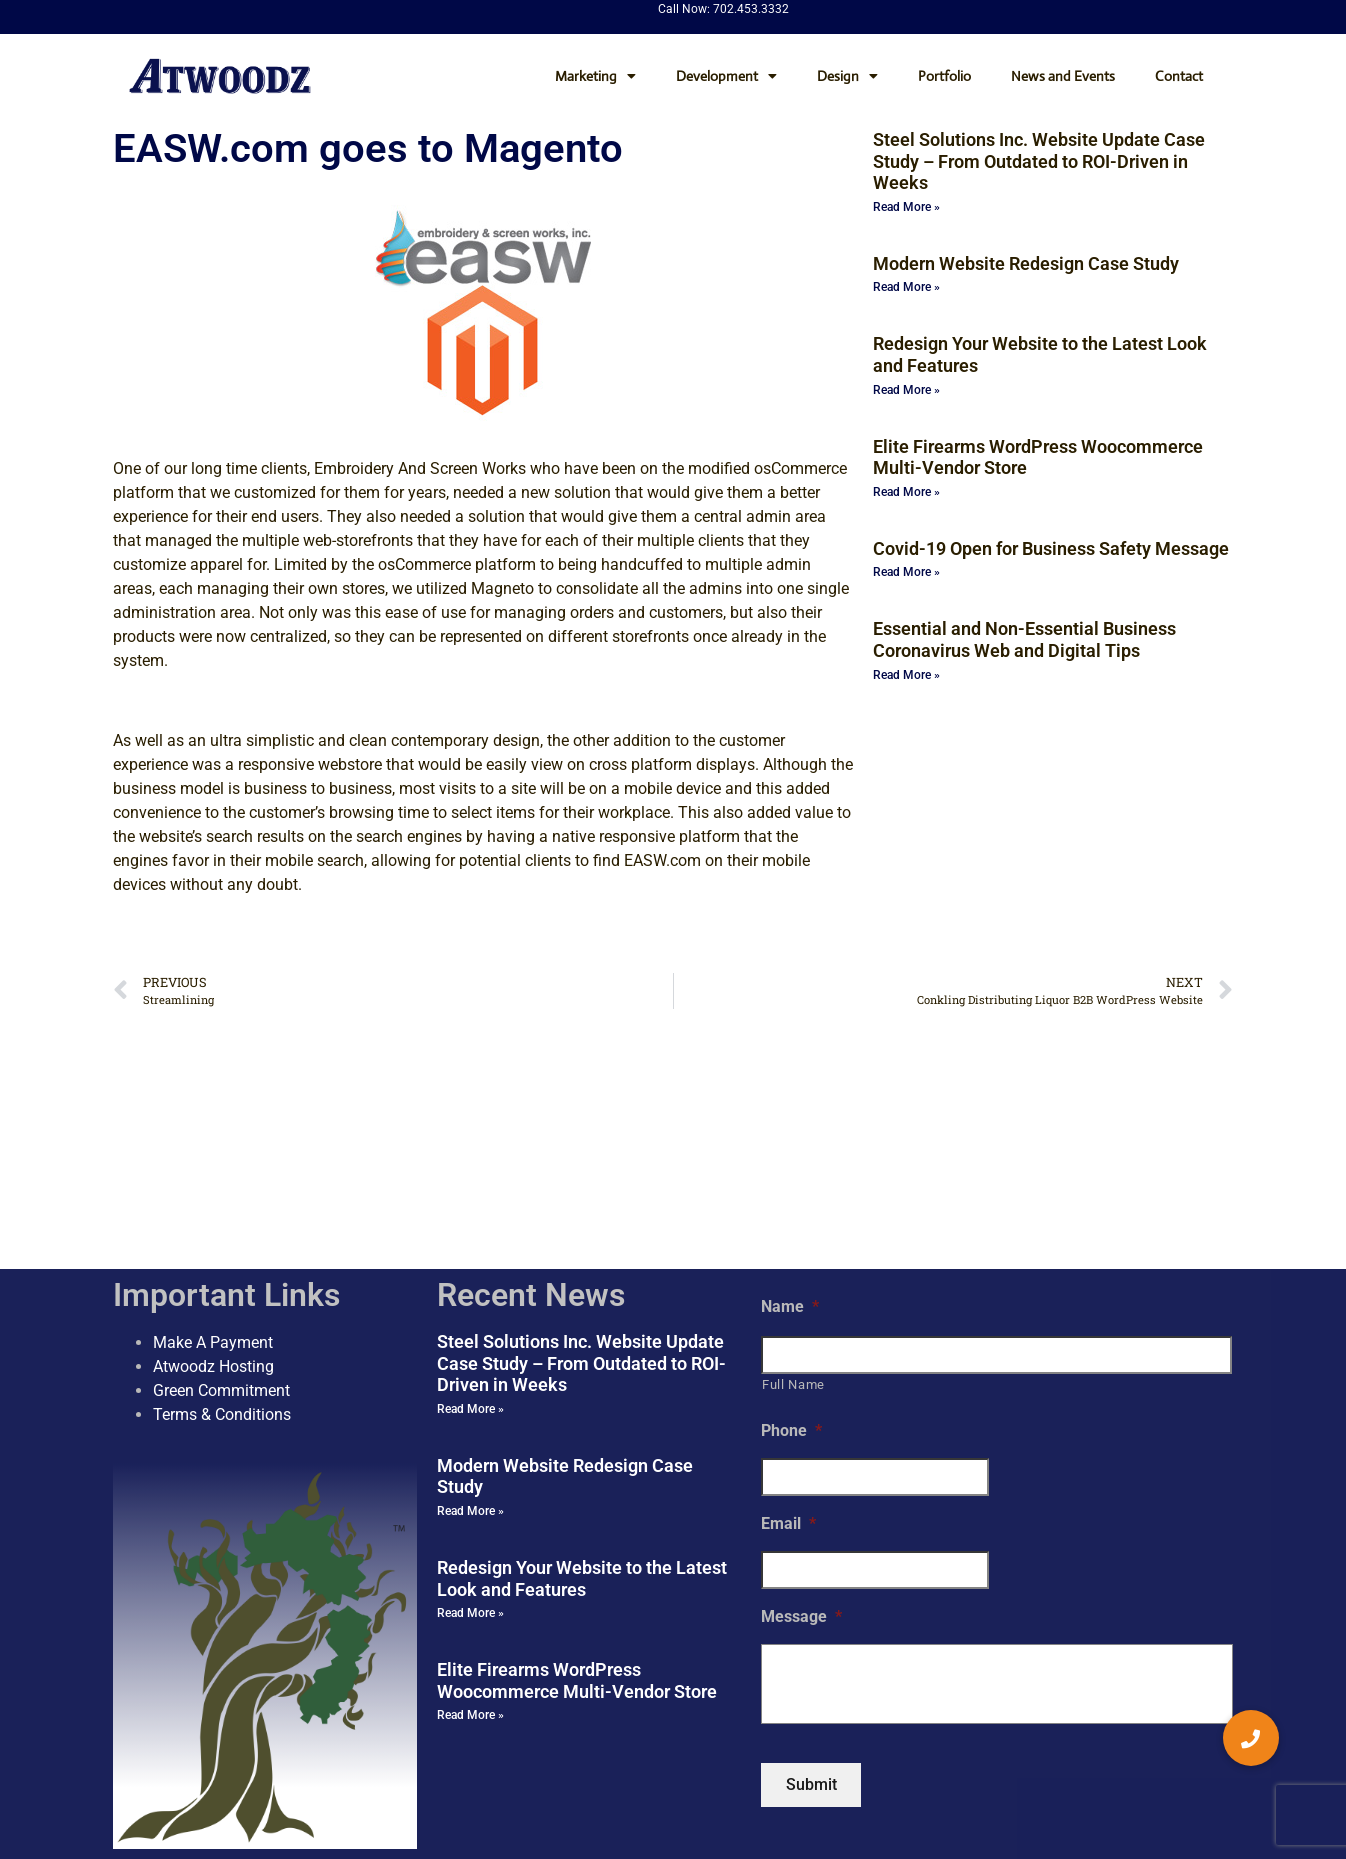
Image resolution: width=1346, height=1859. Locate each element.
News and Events (1063, 76)
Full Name (793, 1212)
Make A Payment (213, 1170)
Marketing (595, 76)
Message (801, 1444)
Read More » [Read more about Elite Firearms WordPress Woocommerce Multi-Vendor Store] (906, 492)
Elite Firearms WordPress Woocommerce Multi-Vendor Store (577, 1509)
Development (726, 76)
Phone (791, 1259)
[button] (1251, 1738)
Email (788, 1352)
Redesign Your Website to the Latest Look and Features (582, 1406)
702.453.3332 (751, 9)
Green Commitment (221, 1218)
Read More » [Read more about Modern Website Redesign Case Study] (906, 287)
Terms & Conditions (222, 1242)
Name (790, 1134)
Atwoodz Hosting (213, 1194)
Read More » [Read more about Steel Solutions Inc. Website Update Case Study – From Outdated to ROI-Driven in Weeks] (906, 207)
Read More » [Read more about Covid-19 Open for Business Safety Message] (906, 572)
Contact (1179, 76)
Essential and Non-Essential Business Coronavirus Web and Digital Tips (1024, 639)
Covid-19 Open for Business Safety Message (1051, 548)
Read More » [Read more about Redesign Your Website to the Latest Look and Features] (906, 390)
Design (847, 76)
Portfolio (944, 76)
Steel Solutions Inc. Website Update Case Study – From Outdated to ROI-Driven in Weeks (1039, 161)
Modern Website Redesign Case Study (1026, 263)
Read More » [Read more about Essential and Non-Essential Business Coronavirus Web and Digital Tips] (906, 675)
